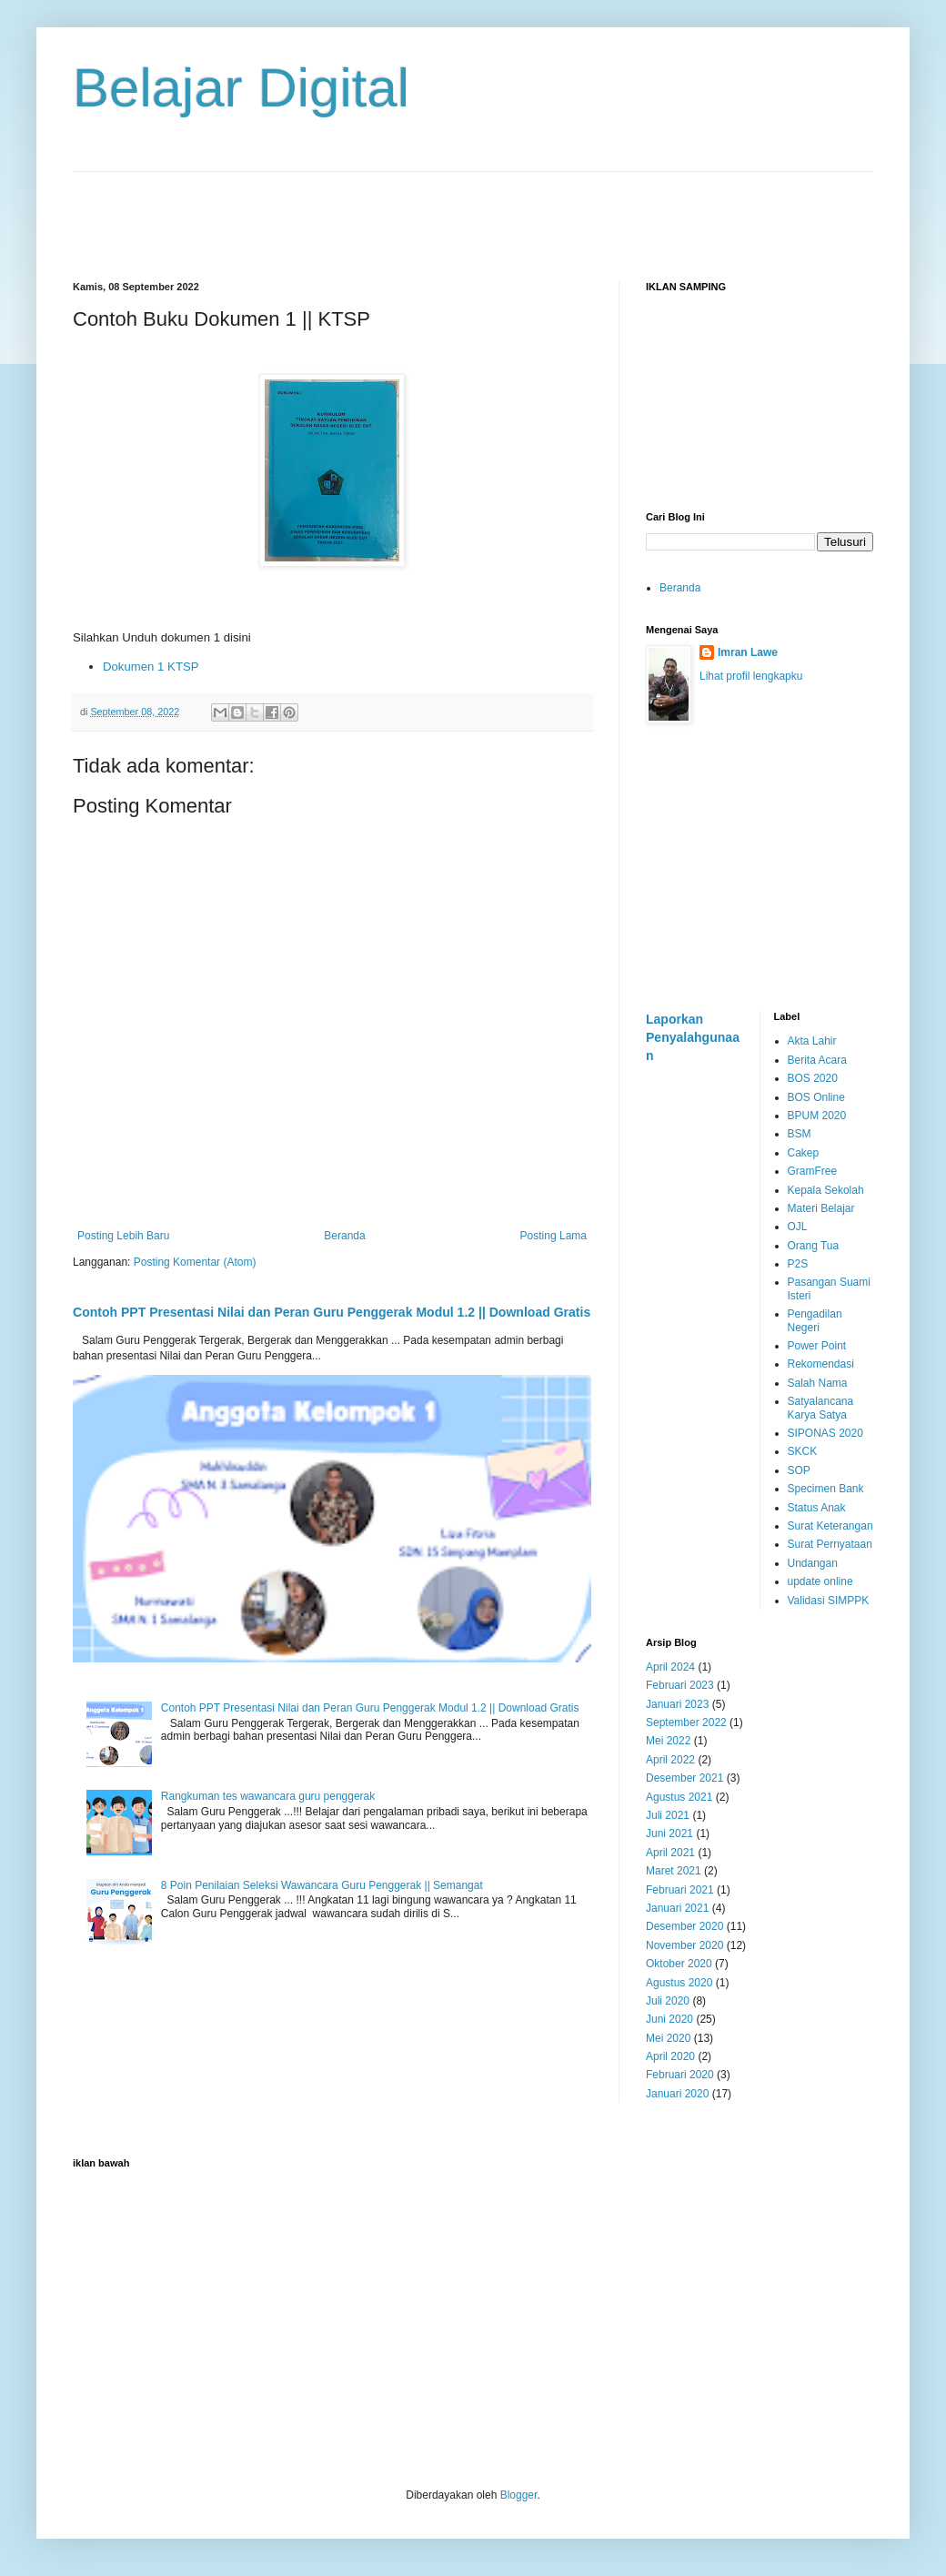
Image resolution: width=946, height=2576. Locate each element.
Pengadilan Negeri (815, 1320)
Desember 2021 (684, 1778)
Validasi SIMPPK (829, 1600)
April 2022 (670, 1759)
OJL (798, 1226)
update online (820, 1581)
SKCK (803, 1451)
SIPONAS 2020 (825, 1433)
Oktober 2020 (679, 1963)
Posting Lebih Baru (123, 1235)
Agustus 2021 (679, 1797)
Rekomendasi (821, 1364)
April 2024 (670, 1667)
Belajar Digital (241, 87)
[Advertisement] (473, 213)
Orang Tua (814, 1245)
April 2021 (670, 1852)
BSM (799, 1133)
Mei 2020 (668, 2038)
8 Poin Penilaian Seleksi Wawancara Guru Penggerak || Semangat (322, 1885)
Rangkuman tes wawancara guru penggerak (268, 1796)
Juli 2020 (667, 2001)
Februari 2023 (680, 1685)
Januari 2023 (677, 1704)
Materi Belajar (821, 1208)
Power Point (817, 1345)
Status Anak (817, 1507)
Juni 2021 (669, 1833)
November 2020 (684, 1945)
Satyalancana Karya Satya (821, 1407)
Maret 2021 (673, 1870)
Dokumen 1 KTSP (151, 666)
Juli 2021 (667, 1815)
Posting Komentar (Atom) (195, 1262)
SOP (799, 1470)
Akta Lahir (812, 1041)
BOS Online (816, 1097)
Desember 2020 (684, 1926)
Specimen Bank (826, 1488)
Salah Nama (818, 1383)
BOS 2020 (813, 1078)
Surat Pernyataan (830, 1544)
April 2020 (670, 2056)
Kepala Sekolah (826, 1190)
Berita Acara (817, 1060)
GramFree (813, 1171)
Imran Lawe (748, 652)
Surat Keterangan (830, 1526)
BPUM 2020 (817, 1115)
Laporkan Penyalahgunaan (693, 1037)
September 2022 (686, 1722)
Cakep (804, 1153)
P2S (798, 1264)
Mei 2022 (668, 1740)
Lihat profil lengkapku (750, 676)
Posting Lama (553, 1235)
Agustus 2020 (679, 1982)
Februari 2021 (680, 1890)
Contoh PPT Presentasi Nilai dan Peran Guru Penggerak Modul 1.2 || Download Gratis (331, 1312)
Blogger (519, 2495)
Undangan (813, 1563)
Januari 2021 (677, 1908)
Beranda (344, 1235)
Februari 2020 (680, 2074)
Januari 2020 (677, 2093)
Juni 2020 (669, 2019)
